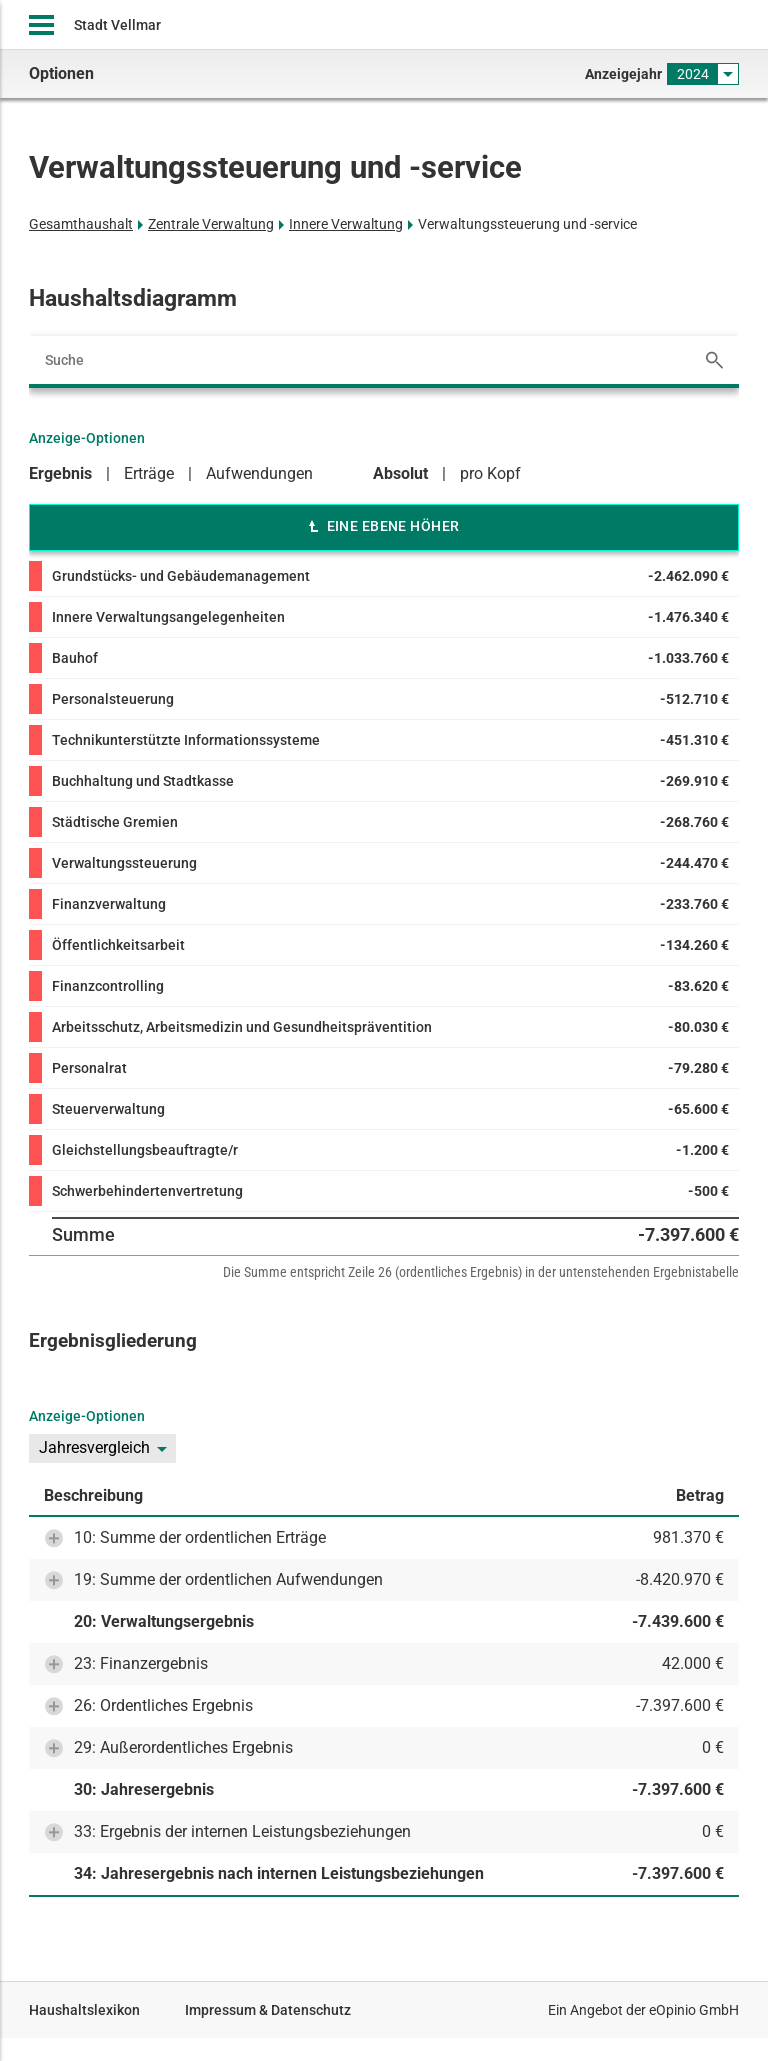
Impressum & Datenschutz (268, 2010)
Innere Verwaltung (346, 224)
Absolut (400, 473)
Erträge (149, 473)
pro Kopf (490, 473)
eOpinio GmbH (694, 2010)
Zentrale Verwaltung (211, 224)
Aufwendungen (259, 473)
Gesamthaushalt (81, 224)
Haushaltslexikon (84, 2010)
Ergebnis (60, 473)
